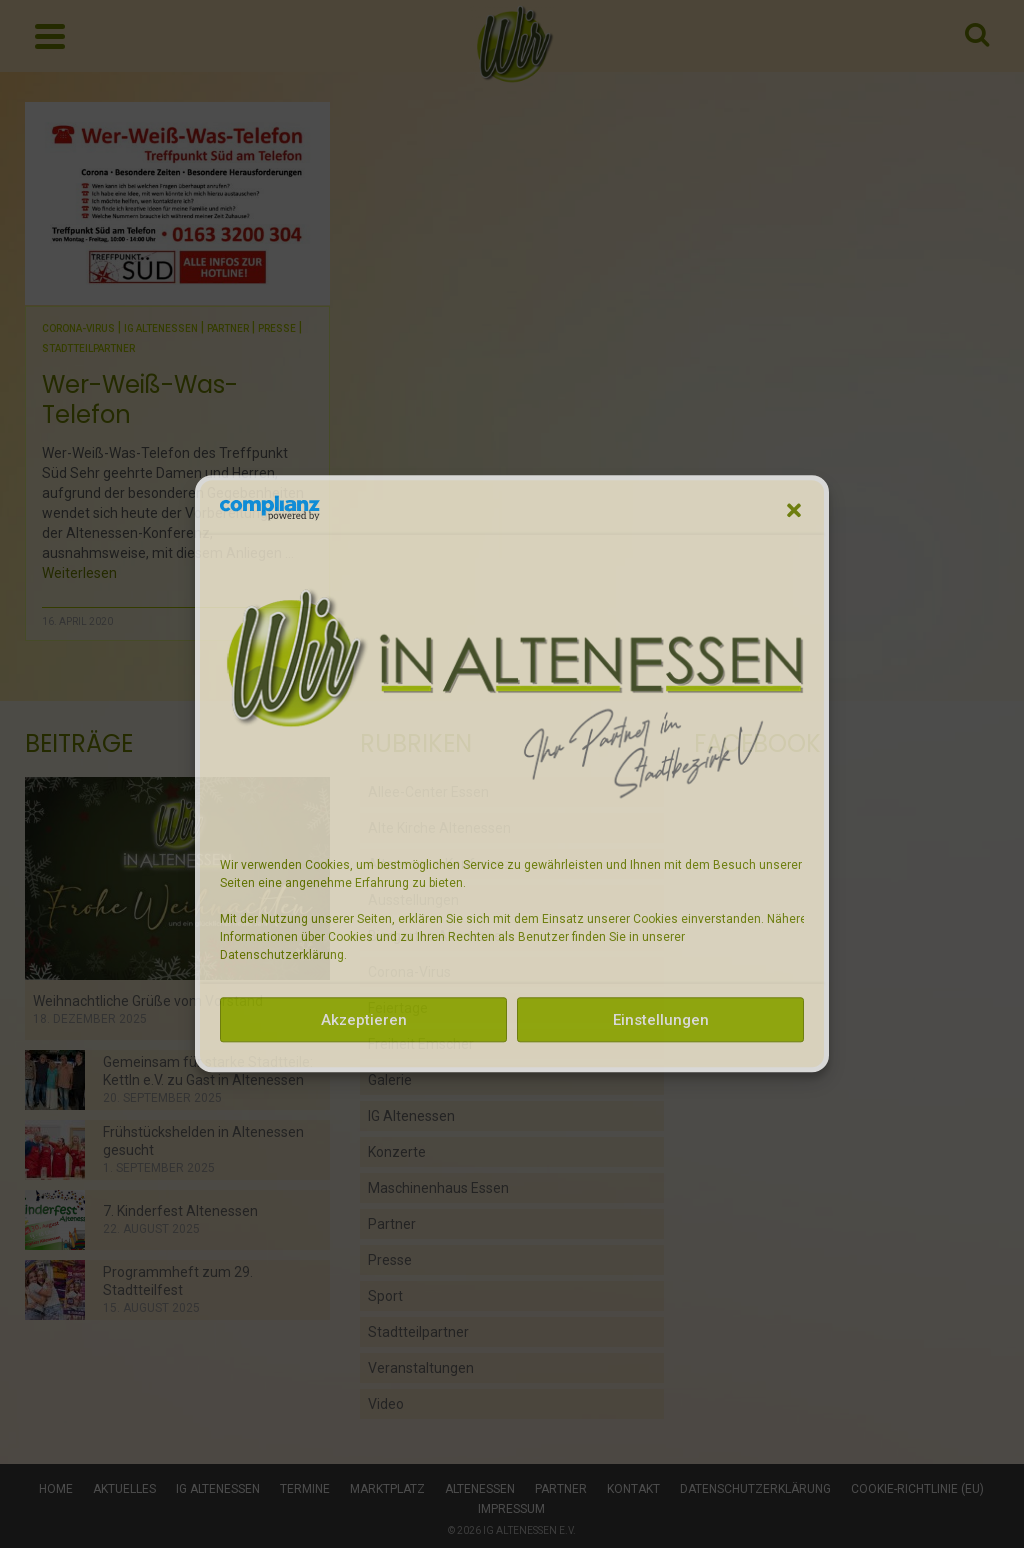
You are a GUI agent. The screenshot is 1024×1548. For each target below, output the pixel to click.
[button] (794, 510)
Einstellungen (661, 1020)
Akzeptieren (364, 1020)
